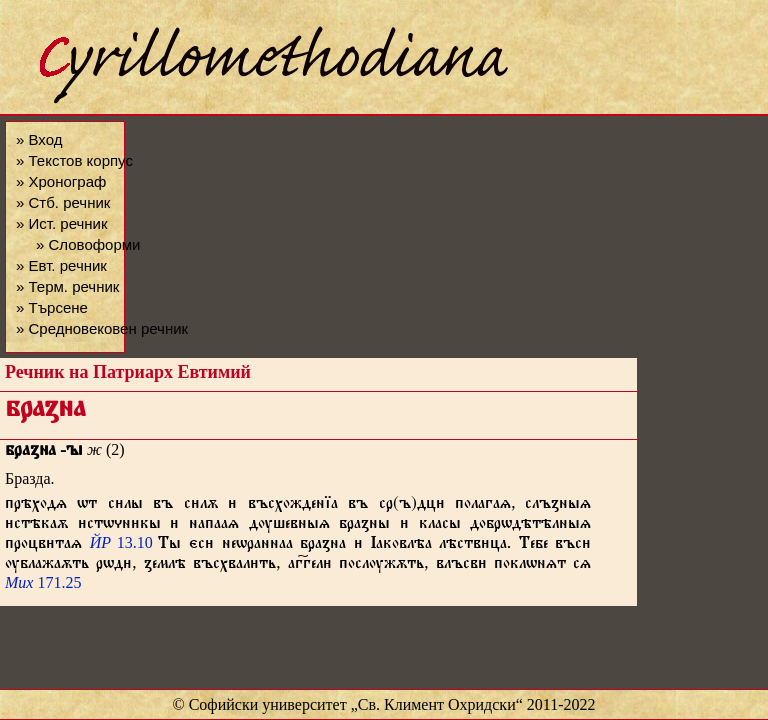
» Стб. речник (63, 202)
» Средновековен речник (102, 328)
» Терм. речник (67, 286)
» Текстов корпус (74, 160)
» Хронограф (61, 181)
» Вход (39, 139)
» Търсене (52, 307)
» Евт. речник (61, 265)
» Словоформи (88, 244)
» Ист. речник (62, 223)
